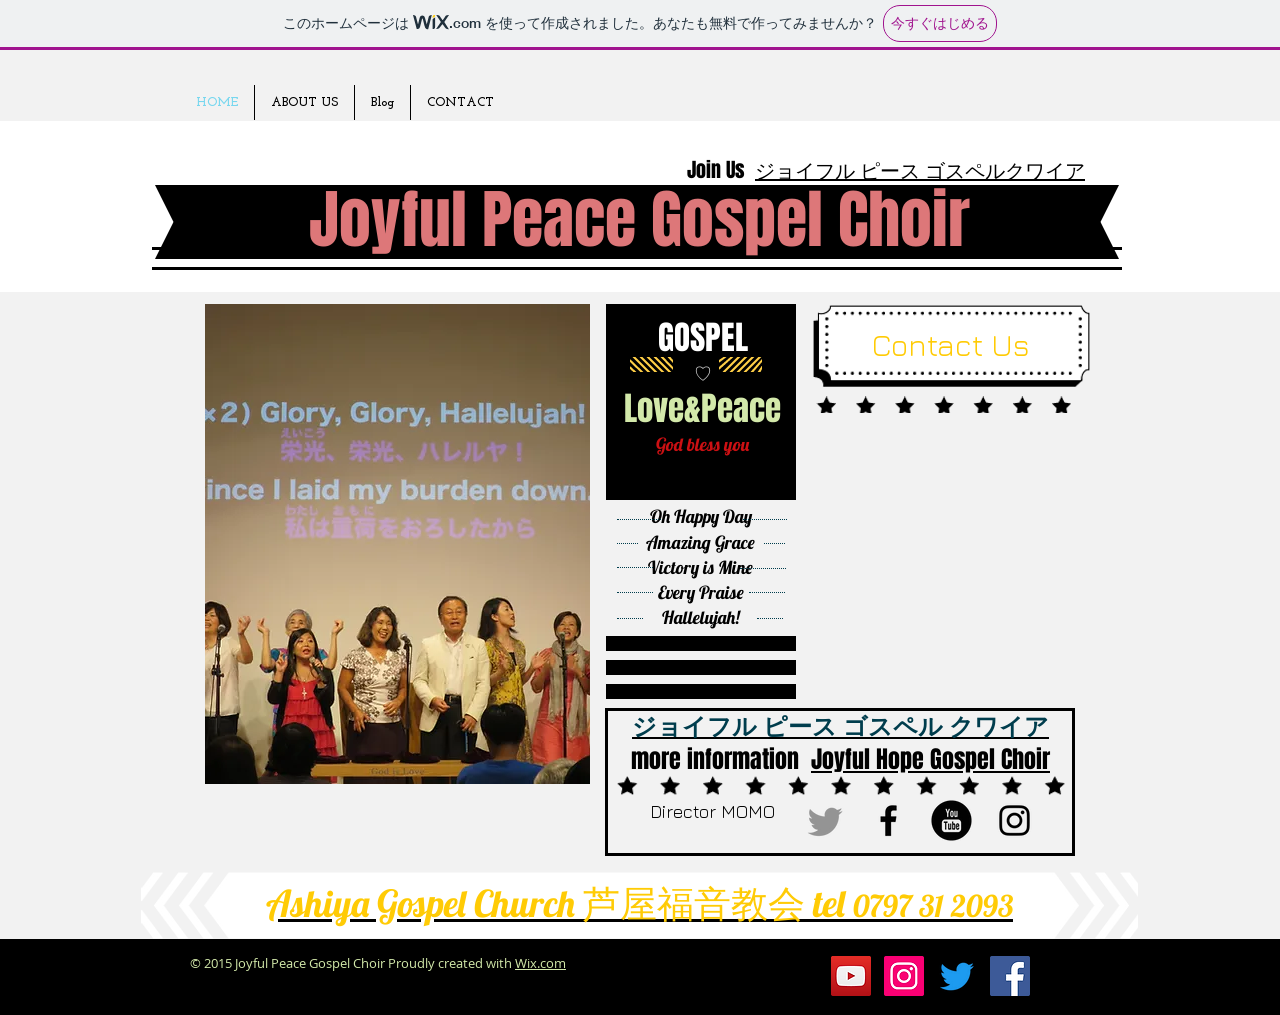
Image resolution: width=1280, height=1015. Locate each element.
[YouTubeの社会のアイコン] (851, 976)
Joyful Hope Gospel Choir (930, 759)
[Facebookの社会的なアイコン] (1010, 976)
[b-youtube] (951, 820)
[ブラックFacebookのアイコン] (888, 820)
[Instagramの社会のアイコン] (904, 976)
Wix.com (540, 963)
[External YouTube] (956, 546)
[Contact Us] (950, 345)
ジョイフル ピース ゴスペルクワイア (920, 170)
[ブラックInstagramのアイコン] (1014, 820)
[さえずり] (825, 820)
